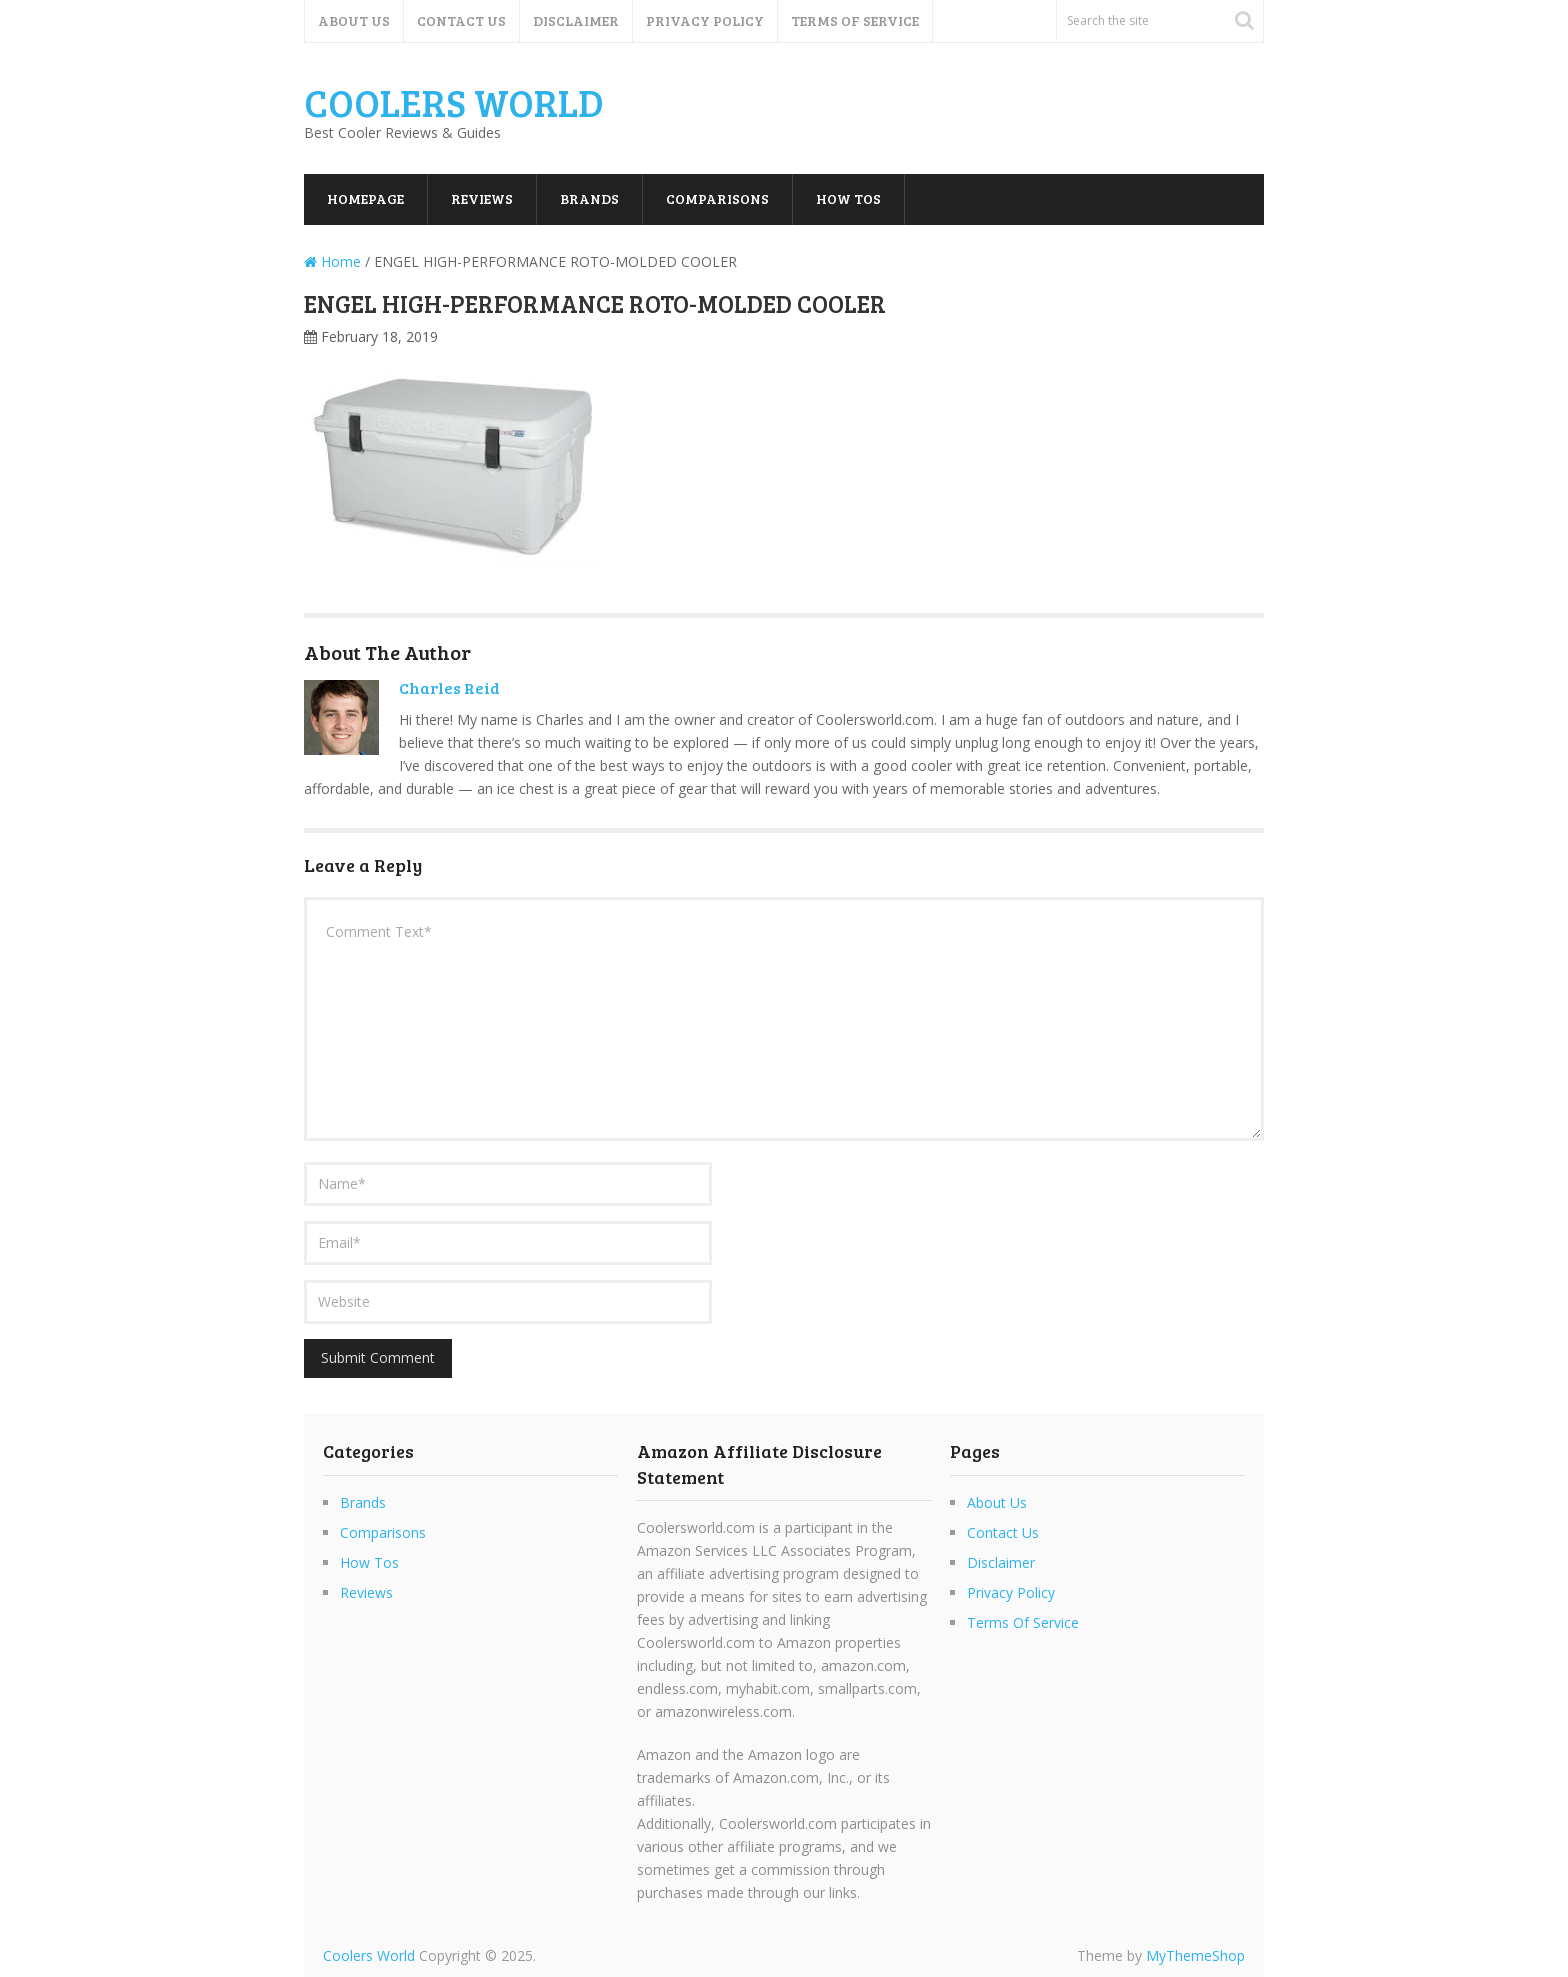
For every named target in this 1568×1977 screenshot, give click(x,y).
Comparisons (717, 198)
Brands (589, 198)
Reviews (482, 198)
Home (332, 261)
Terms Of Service (855, 20)
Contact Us (461, 20)
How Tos (848, 198)
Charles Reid (449, 687)
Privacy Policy (705, 20)
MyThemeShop (1195, 1955)
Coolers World (454, 102)
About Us (354, 20)
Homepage (365, 198)
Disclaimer (576, 20)
